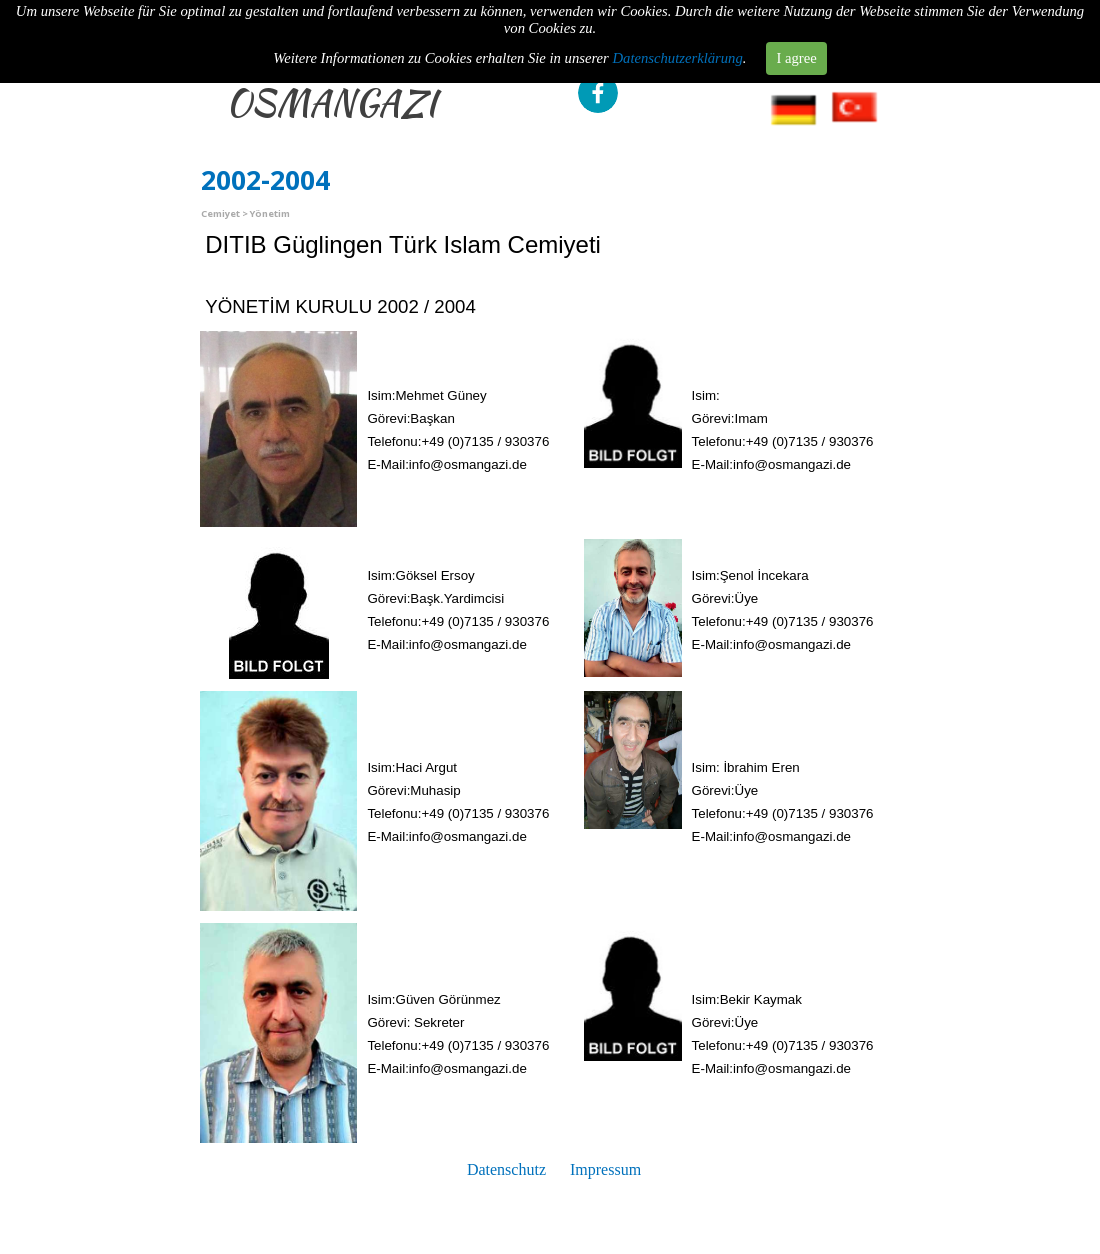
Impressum (605, 1169)
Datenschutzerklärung (678, 26)
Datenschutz (506, 1169)
